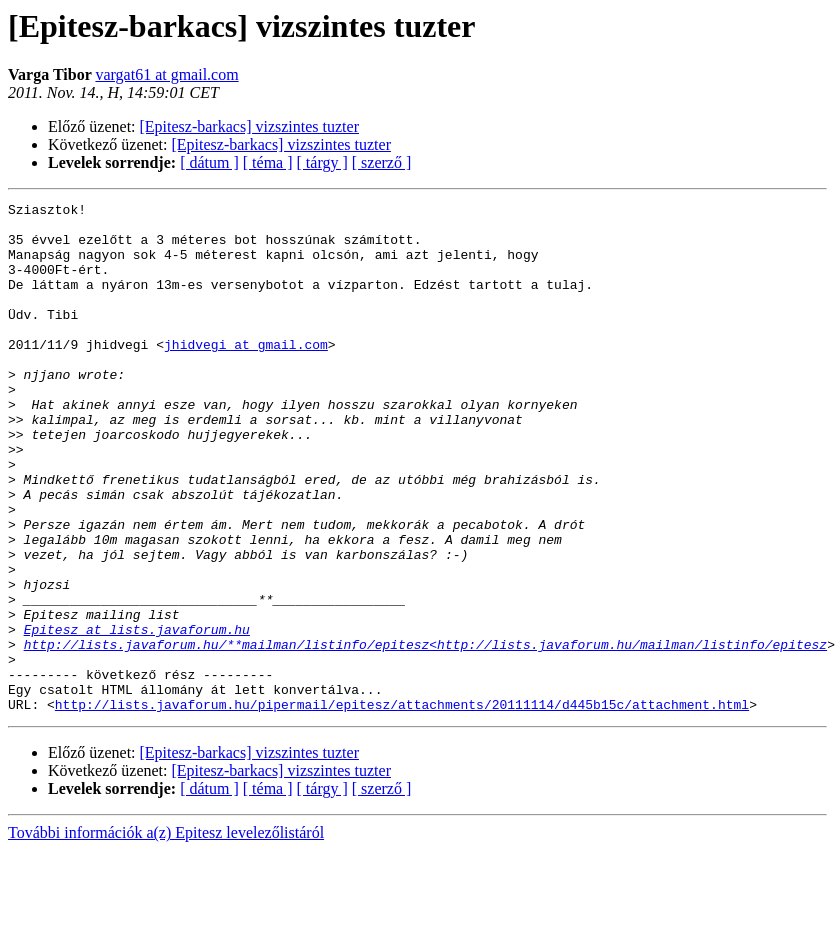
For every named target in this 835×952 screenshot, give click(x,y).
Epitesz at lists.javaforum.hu (137, 716)
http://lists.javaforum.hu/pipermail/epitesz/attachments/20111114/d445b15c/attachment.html (402, 806)
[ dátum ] (209, 162)
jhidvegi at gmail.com (246, 374)
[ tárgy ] (322, 162)
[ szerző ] (382, 162)
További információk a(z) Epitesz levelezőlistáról (166, 934)
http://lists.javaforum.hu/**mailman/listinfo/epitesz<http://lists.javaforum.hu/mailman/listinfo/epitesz (425, 734)
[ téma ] (268, 162)
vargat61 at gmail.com (166, 74)
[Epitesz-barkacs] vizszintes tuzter (249, 126)
